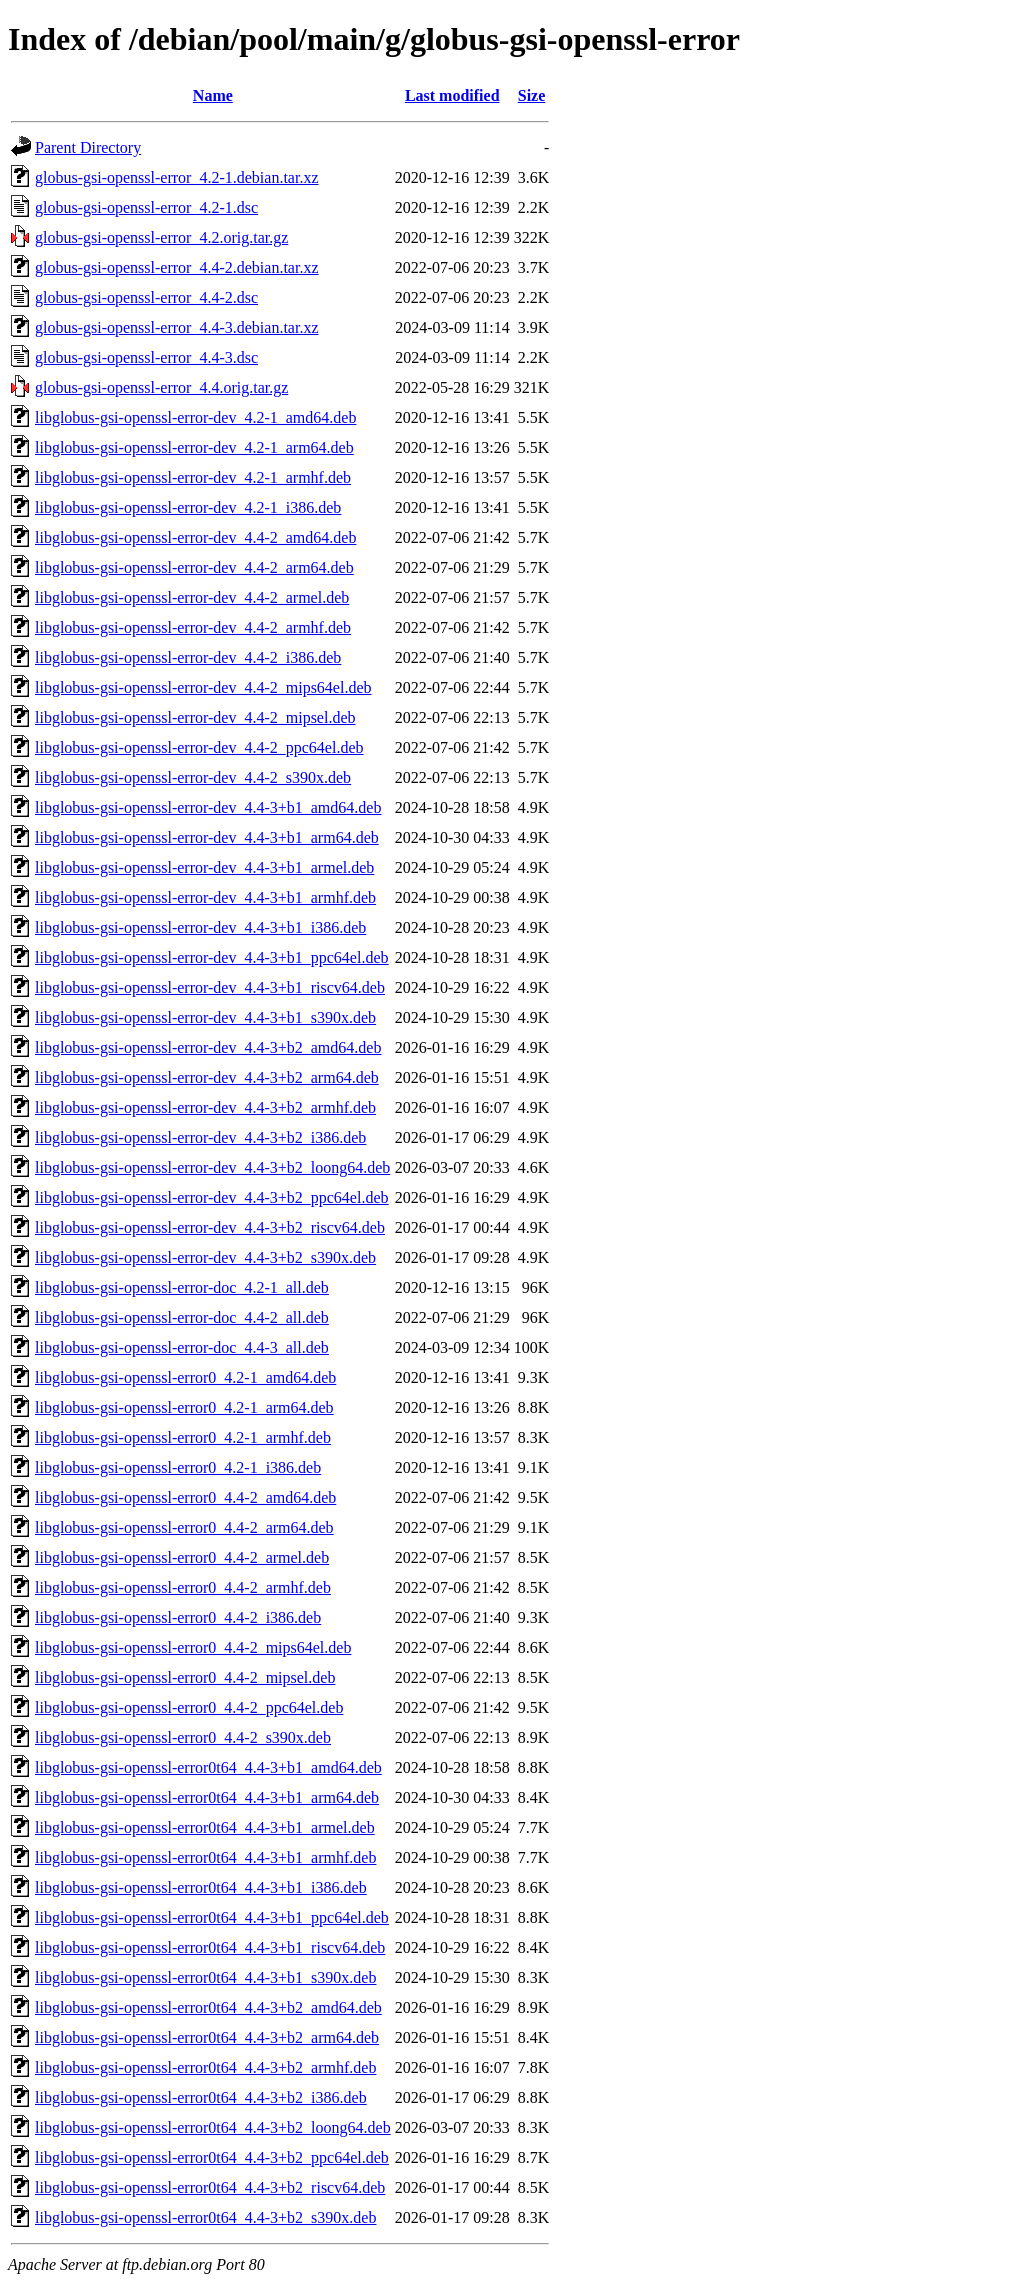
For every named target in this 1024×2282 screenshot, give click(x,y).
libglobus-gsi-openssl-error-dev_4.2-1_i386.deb (188, 507)
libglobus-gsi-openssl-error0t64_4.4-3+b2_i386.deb (201, 2097)
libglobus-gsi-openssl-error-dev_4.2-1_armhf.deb (193, 477)
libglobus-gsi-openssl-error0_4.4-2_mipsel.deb (185, 1677)
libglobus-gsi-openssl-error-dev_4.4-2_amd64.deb (195, 537)
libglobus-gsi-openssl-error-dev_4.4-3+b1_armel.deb (204, 867)
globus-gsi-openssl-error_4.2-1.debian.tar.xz (176, 177)
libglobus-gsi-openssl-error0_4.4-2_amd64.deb (185, 1497)
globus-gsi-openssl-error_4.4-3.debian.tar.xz (176, 327)
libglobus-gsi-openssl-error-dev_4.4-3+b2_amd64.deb (208, 1047)
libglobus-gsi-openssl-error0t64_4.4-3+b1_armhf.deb (205, 1857)
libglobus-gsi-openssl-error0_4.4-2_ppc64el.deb (189, 1707)
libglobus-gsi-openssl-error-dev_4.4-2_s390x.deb (193, 777)
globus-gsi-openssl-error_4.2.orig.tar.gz (161, 237)
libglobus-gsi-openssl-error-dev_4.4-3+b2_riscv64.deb (210, 1227)
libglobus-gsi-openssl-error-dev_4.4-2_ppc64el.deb (199, 747)
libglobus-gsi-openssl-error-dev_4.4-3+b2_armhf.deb (205, 1107)
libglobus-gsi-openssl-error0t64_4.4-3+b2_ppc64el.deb (212, 2157)
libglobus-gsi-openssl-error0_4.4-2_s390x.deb (183, 1737)
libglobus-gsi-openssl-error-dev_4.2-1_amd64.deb (195, 417)
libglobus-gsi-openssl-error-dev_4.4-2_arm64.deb (194, 567)
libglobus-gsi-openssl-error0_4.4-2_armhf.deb (183, 1587)
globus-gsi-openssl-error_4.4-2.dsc (146, 297)
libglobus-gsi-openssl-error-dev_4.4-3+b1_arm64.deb (207, 837)
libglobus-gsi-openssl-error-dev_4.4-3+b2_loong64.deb (212, 1167)
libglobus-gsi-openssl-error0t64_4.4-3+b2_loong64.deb (213, 2127)
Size (532, 95)
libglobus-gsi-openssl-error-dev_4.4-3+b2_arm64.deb (207, 1077)
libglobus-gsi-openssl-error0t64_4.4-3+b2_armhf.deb (205, 2067)
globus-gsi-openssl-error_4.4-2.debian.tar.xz (176, 267)
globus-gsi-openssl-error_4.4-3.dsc (146, 357)
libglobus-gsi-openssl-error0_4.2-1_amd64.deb (185, 1377)
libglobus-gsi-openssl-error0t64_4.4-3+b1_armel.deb (205, 1827)
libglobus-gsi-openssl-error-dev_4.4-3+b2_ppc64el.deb (212, 1197)
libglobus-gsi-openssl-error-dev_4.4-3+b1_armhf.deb (205, 897)
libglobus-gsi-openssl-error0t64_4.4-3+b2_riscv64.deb (210, 2187)
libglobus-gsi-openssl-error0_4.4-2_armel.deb (182, 1557)
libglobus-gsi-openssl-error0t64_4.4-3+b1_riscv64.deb (210, 1947)
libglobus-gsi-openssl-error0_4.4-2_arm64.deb (184, 1527)
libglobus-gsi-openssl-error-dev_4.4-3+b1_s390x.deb (205, 1017)
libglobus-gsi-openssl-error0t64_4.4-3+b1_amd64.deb (208, 1767)
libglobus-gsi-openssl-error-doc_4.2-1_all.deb (182, 1287)
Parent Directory (88, 147)
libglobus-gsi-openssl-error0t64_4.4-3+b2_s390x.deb (205, 2217)
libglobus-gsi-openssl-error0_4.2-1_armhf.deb (183, 1437)
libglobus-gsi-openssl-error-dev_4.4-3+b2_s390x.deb (205, 1257)
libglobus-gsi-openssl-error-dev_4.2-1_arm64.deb (194, 447)
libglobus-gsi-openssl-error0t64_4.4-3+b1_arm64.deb (207, 1797)
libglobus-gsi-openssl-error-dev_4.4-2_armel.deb (192, 597)
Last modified (452, 95)
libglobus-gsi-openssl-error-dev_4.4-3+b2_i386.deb (200, 1137)
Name (213, 95)
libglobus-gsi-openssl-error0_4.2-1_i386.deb (178, 1467)
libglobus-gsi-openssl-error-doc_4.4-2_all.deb (182, 1317)
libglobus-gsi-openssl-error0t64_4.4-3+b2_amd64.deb (208, 2007)
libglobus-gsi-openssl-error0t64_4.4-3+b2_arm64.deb (207, 2037)
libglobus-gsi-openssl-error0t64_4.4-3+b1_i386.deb (201, 1887)
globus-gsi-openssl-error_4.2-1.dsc (146, 207)
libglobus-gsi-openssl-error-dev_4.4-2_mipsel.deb (195, 717)
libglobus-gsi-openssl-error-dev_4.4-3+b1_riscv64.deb (210, 987)
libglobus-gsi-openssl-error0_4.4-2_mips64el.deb (193, 1647)
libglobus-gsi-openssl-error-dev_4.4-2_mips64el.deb (203, 687)
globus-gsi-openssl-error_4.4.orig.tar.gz (161, 387)
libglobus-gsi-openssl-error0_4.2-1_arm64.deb (184, 1407)
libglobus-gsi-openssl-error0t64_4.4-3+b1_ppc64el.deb (212, 1917)
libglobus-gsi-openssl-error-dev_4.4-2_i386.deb (188, 657)
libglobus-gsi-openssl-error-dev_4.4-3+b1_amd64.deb (208, 807)
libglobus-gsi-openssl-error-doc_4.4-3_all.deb (182, 1347)
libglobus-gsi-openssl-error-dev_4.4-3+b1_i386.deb (200, 927)
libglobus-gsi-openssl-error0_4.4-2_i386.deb (178, 1617)
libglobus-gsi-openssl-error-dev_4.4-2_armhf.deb (193, 627)
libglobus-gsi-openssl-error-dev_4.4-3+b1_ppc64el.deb (212, 957)
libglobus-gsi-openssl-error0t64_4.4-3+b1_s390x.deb (205, 1977)
